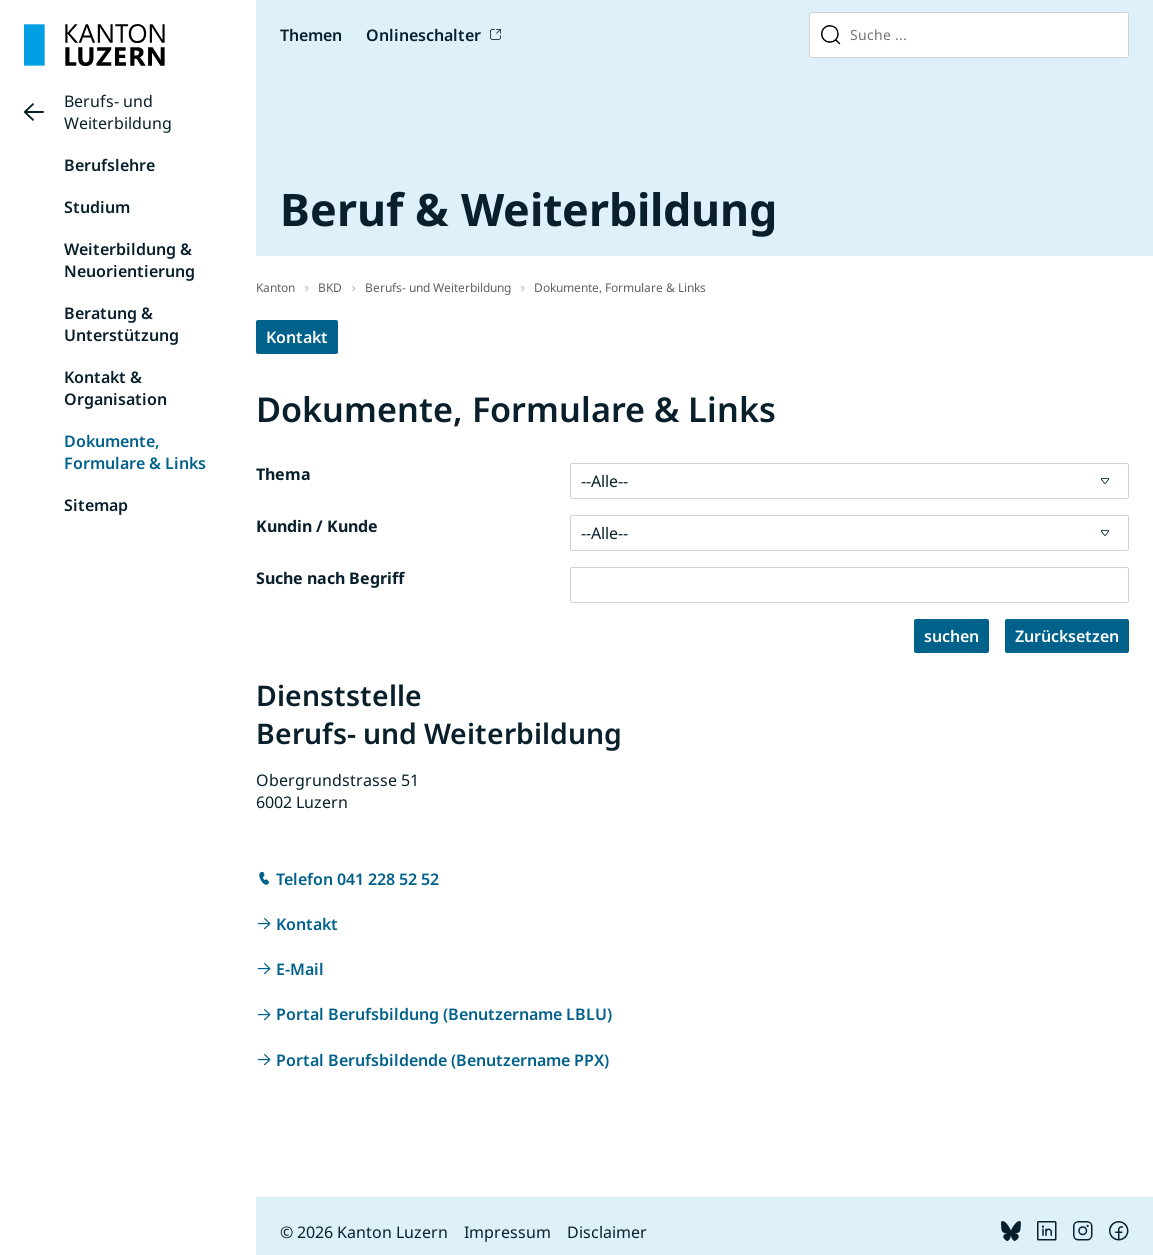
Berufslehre (109, 165)
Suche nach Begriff (330, 578)
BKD (330, 287)
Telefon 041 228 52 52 (357, 879)
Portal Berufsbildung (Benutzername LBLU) (444, 1014)
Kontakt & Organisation (115, 388)
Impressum (507, 1232)
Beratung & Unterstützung (121, 324)
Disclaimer (607, 1232)
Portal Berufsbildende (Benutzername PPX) (442, 1060)
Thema (283, 474)
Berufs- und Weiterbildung (118, 112)
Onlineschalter (423, 35)
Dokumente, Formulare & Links (135, 452)
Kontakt (297, 337)
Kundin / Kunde (317, 526)
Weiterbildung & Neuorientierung (129, 260)
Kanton (275, 287)
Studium (97, 207)
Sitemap (96, 505)
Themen (311, 35)
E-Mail (300, 969)
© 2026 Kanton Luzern (364, 1232)
